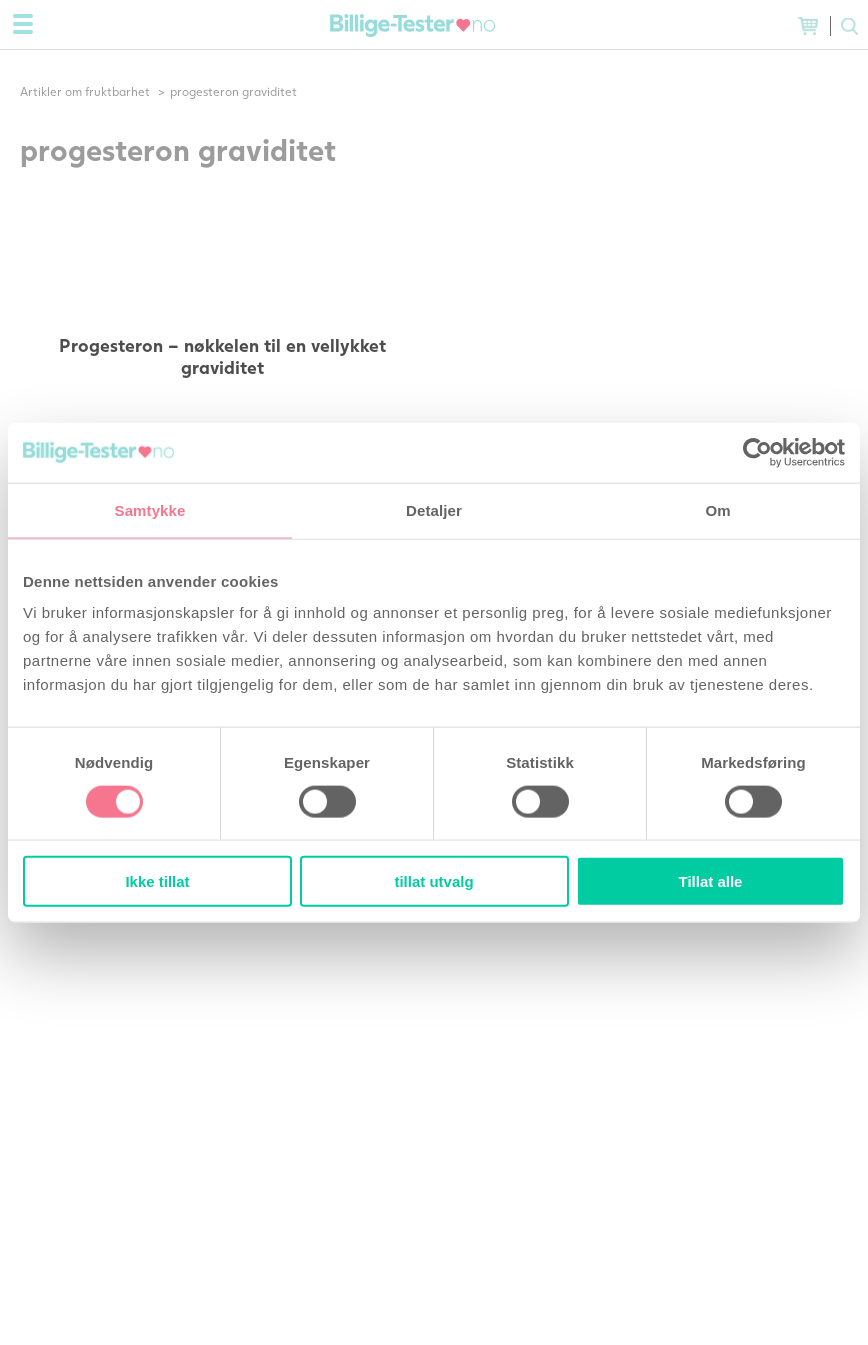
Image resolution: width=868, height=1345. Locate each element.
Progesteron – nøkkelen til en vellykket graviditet (222, 356)
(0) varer (808, 26)
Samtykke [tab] (150, 509)
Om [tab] (717, 509)
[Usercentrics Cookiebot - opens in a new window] (757, 452)
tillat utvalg (433, 881)
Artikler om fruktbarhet (85, 91)
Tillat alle (711, 881)
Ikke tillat (157, 881)
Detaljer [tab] (434, 509)
